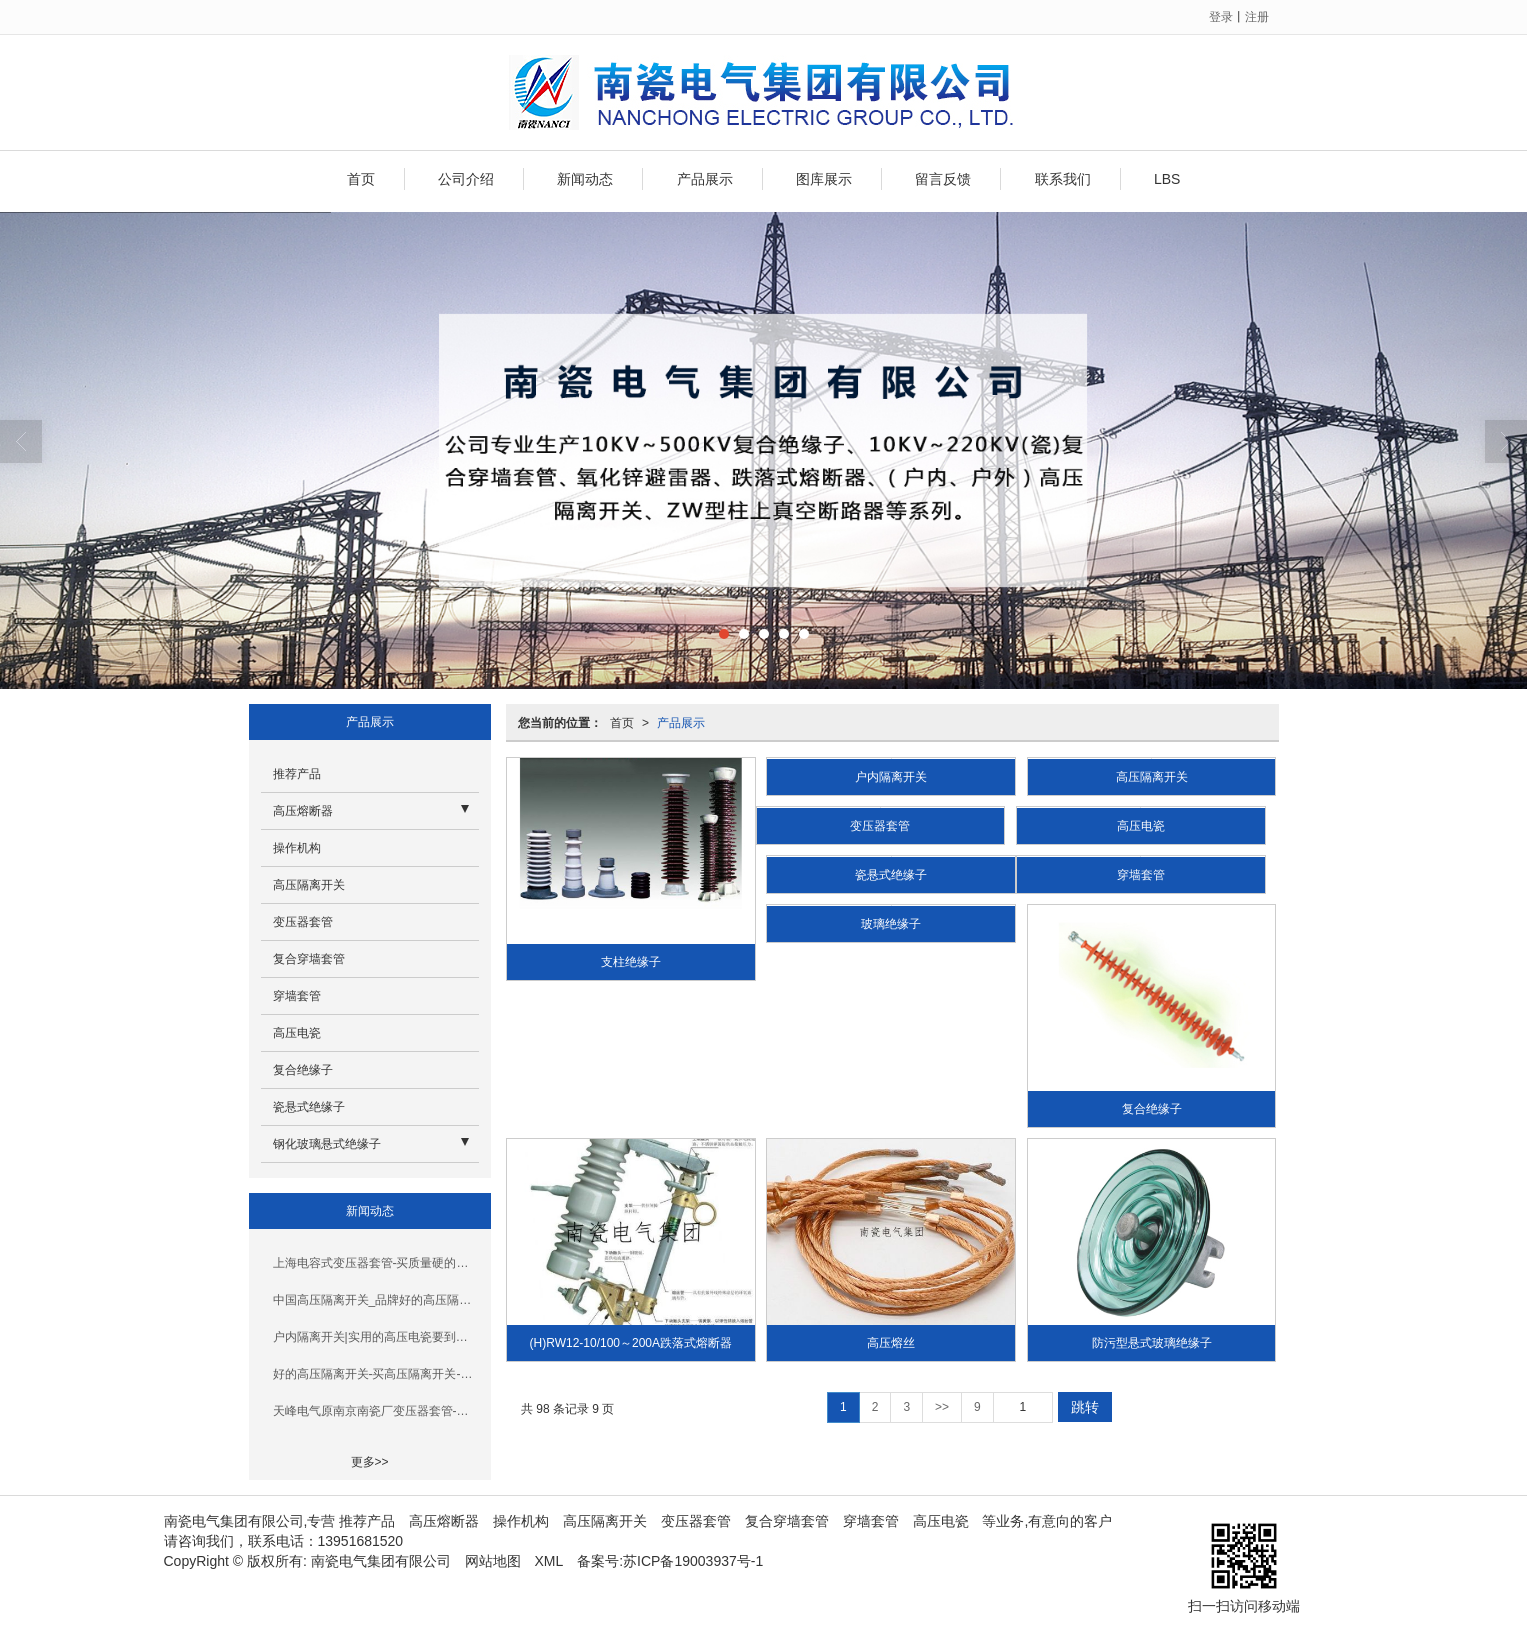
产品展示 (705, 179)
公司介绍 (466, 179)
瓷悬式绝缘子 (891, 875)
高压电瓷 (1141, 826)
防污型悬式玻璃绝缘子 (1152, 1343)
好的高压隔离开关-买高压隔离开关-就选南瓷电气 (376, 1374)
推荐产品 (297, 774)
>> (942, 1407)
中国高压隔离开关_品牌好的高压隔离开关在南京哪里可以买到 (376, 1300)
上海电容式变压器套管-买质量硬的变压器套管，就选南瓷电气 (376, 1263)
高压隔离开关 (1152, 777)
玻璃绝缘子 (891, 924)
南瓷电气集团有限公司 (381, 1561)
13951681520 (361, 1541)
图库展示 (824, 179)
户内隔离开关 (891, 777)
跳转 (1085, 1407)
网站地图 (493, 1561)
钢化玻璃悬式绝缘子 (327, 1144)
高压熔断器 (303, 811)
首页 (361, 179)
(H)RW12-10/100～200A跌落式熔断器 (631, 1343)
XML (549, 1561)
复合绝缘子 (1152, 1109)
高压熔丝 (891, 1343)
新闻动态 (585, 179)
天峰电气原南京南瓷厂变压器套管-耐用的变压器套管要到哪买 (376, 1411)
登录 (1221, 17)
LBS (1167, 179)
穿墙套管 (1141, 875)
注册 (1257, 17)
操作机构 (297, 848)
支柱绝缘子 (631, 962)
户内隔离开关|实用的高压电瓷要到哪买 (376, 1337)
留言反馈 (943, 179)
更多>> (370, 1462)
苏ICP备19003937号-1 (693, 1561)
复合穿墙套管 (309, 959)
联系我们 (1063, 179)
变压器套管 (880, 826)
